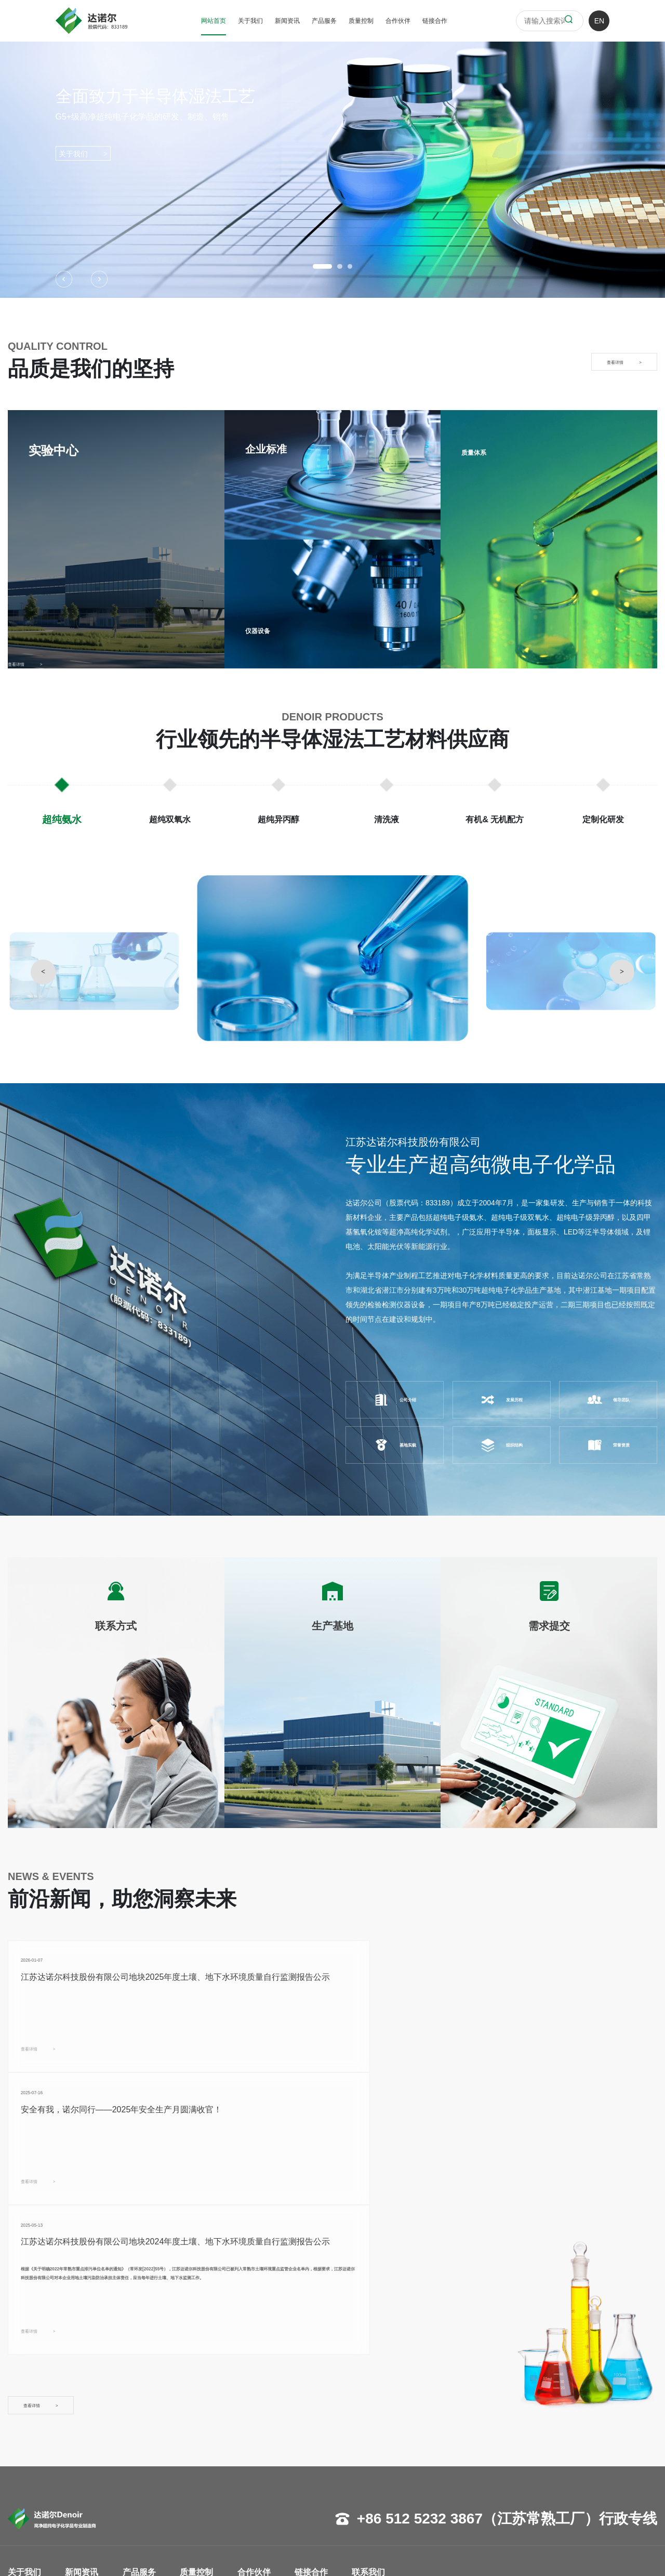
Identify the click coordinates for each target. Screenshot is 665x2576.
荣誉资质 (608, 1445)
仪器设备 (266, 629)
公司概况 (22, 2427)
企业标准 (207, 2442)
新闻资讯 (287, 20)
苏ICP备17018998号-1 (320, 2555)
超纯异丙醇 (143, 2458)
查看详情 (53, 2080)
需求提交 (320, 2458)
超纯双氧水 (143, 2442)
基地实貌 (394, 1445)
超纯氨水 (139, 2427)
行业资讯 (84, 2442)
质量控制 (361, 20)
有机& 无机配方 (150, 2489)
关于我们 (250, 20)
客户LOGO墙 (266, 2427)
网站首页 (213, 20)
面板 (252, 2458)
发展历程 (501, 1400)
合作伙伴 (397, 20)
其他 (252, 2473)
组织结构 (501, 1445)
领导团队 (608, 1400)
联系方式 (320, 2427)
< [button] (43, 971)
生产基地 (320, 2442)
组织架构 (22, 2473)
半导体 (256, 2442)
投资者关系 (88, 2473)
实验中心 (207, 2427)
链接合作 (434, 20)
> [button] (622, 971)
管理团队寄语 (29, 2458)
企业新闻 (84, 2427)
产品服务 (324, 20)
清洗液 (136, 2473)
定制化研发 (143, 2505)
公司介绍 (394, 1400)
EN (599, 21)
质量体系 (482, 451)
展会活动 (84, 2458)
